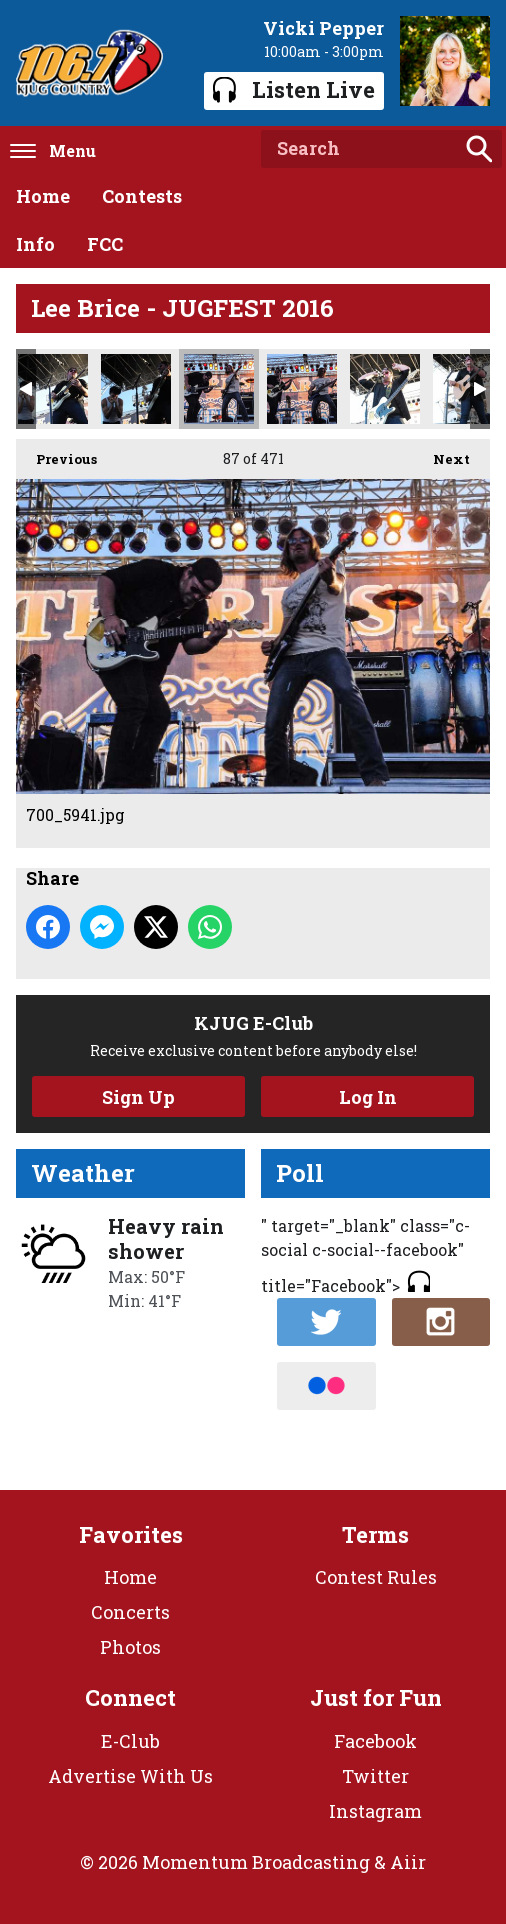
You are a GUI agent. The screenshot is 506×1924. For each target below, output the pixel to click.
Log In (368, 1097)
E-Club (130, 1741)
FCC (105, 244)
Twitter (375, 1776)
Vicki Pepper (323, 28)
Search (479, 149)
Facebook (375, 1741)
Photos (130, 1647)
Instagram (375, 1811)
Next (441, 453)
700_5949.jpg (302, 389)
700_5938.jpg (136, 389)
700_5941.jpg (219, 389)
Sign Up (138, 1097)
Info (35, 244)
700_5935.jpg (53, 389)
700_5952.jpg (385, 389)
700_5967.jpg (468, 389)
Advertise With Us (130, 1776)
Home (43, 196)
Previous (56, 453)
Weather (83, 1173)
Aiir (408, 1862)
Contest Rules (376, 1577)
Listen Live (294, 89)
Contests (142, 196)
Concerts (130, 1612)
